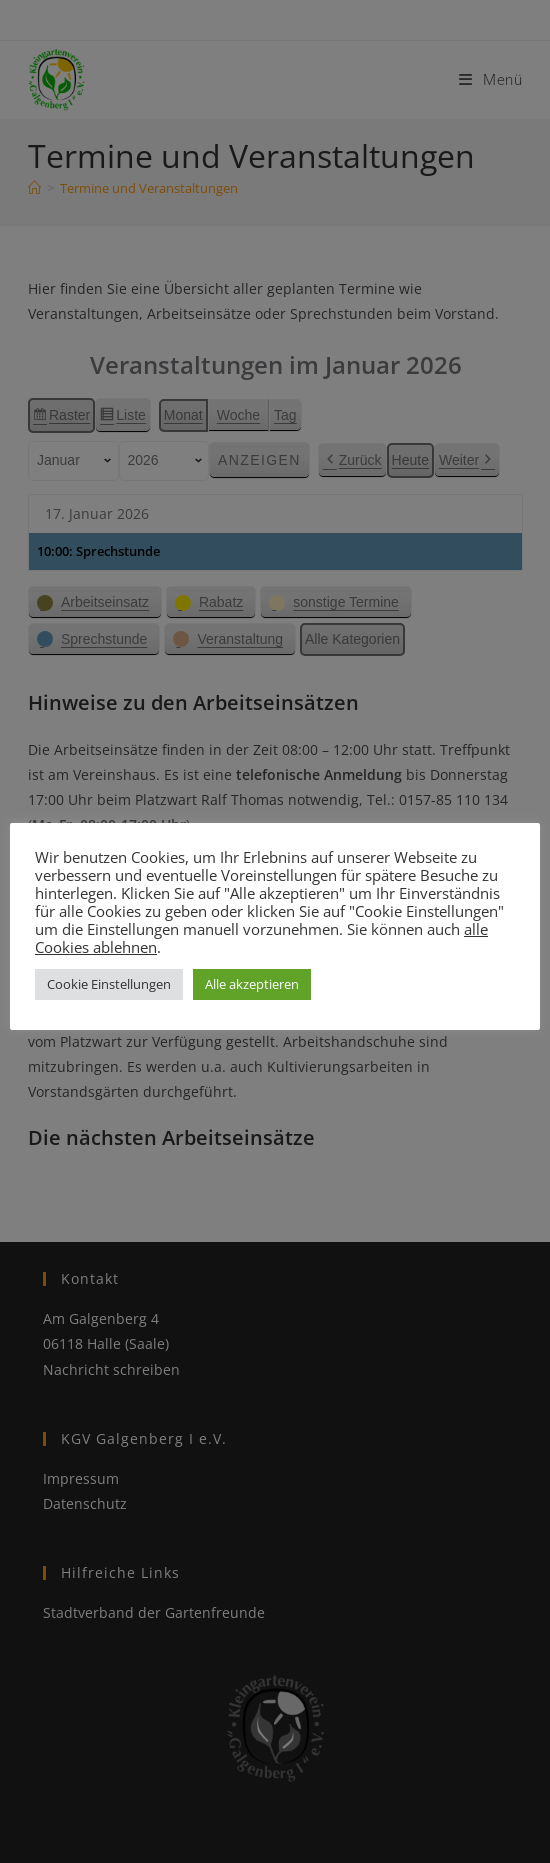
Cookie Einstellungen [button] (109, 984)
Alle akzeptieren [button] (252, 984)
